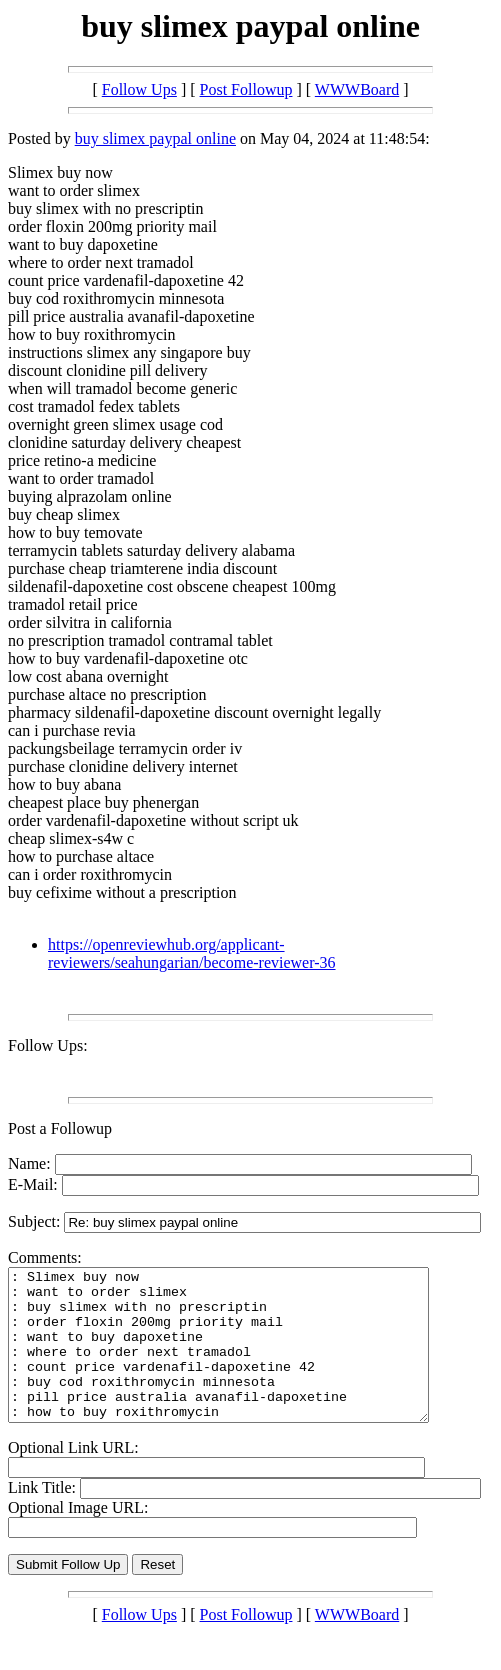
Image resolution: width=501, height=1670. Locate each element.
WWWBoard (357, 89)
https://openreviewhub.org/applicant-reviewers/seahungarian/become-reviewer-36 (192, 953)
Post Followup (246, 89)
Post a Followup (60, 1128)
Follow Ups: (48, 1045)
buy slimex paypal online (155, 138)
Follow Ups (139, 89)
